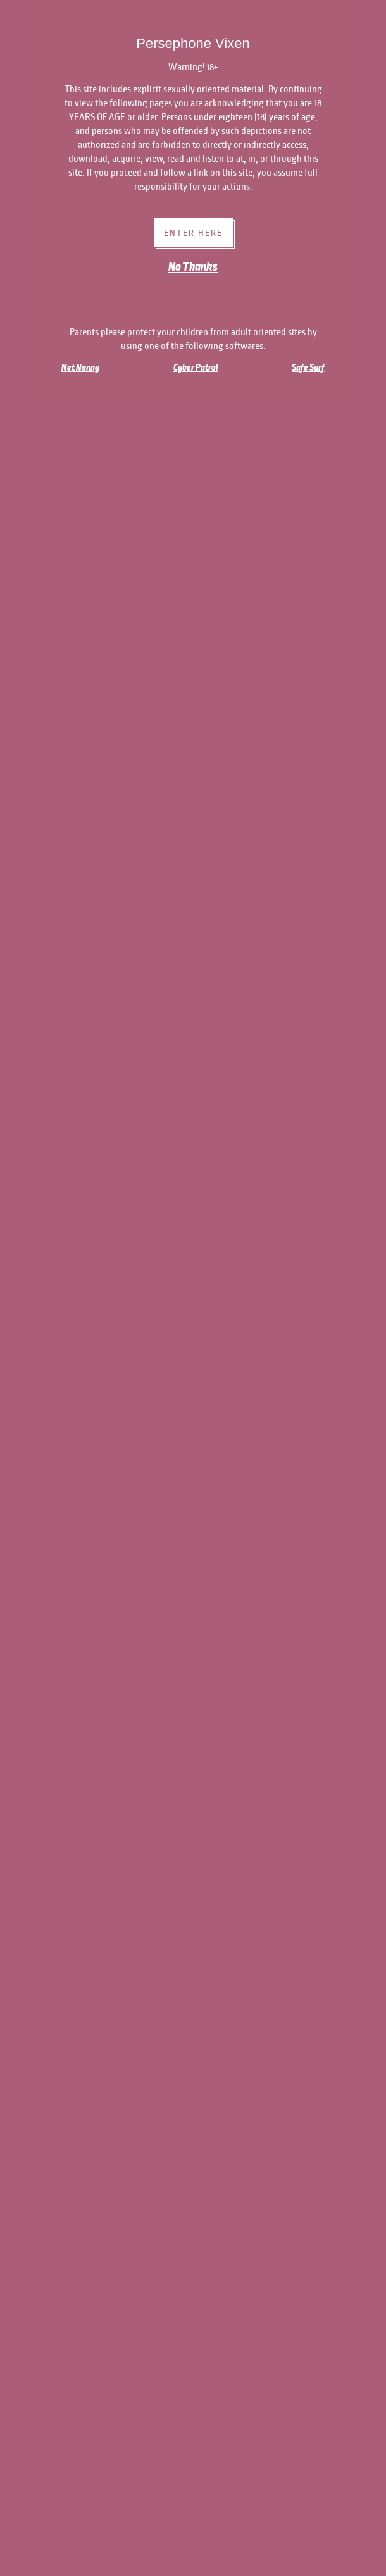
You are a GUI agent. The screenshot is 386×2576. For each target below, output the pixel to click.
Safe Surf (308, 367)
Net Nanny (80, 367)
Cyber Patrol (195, 367)
